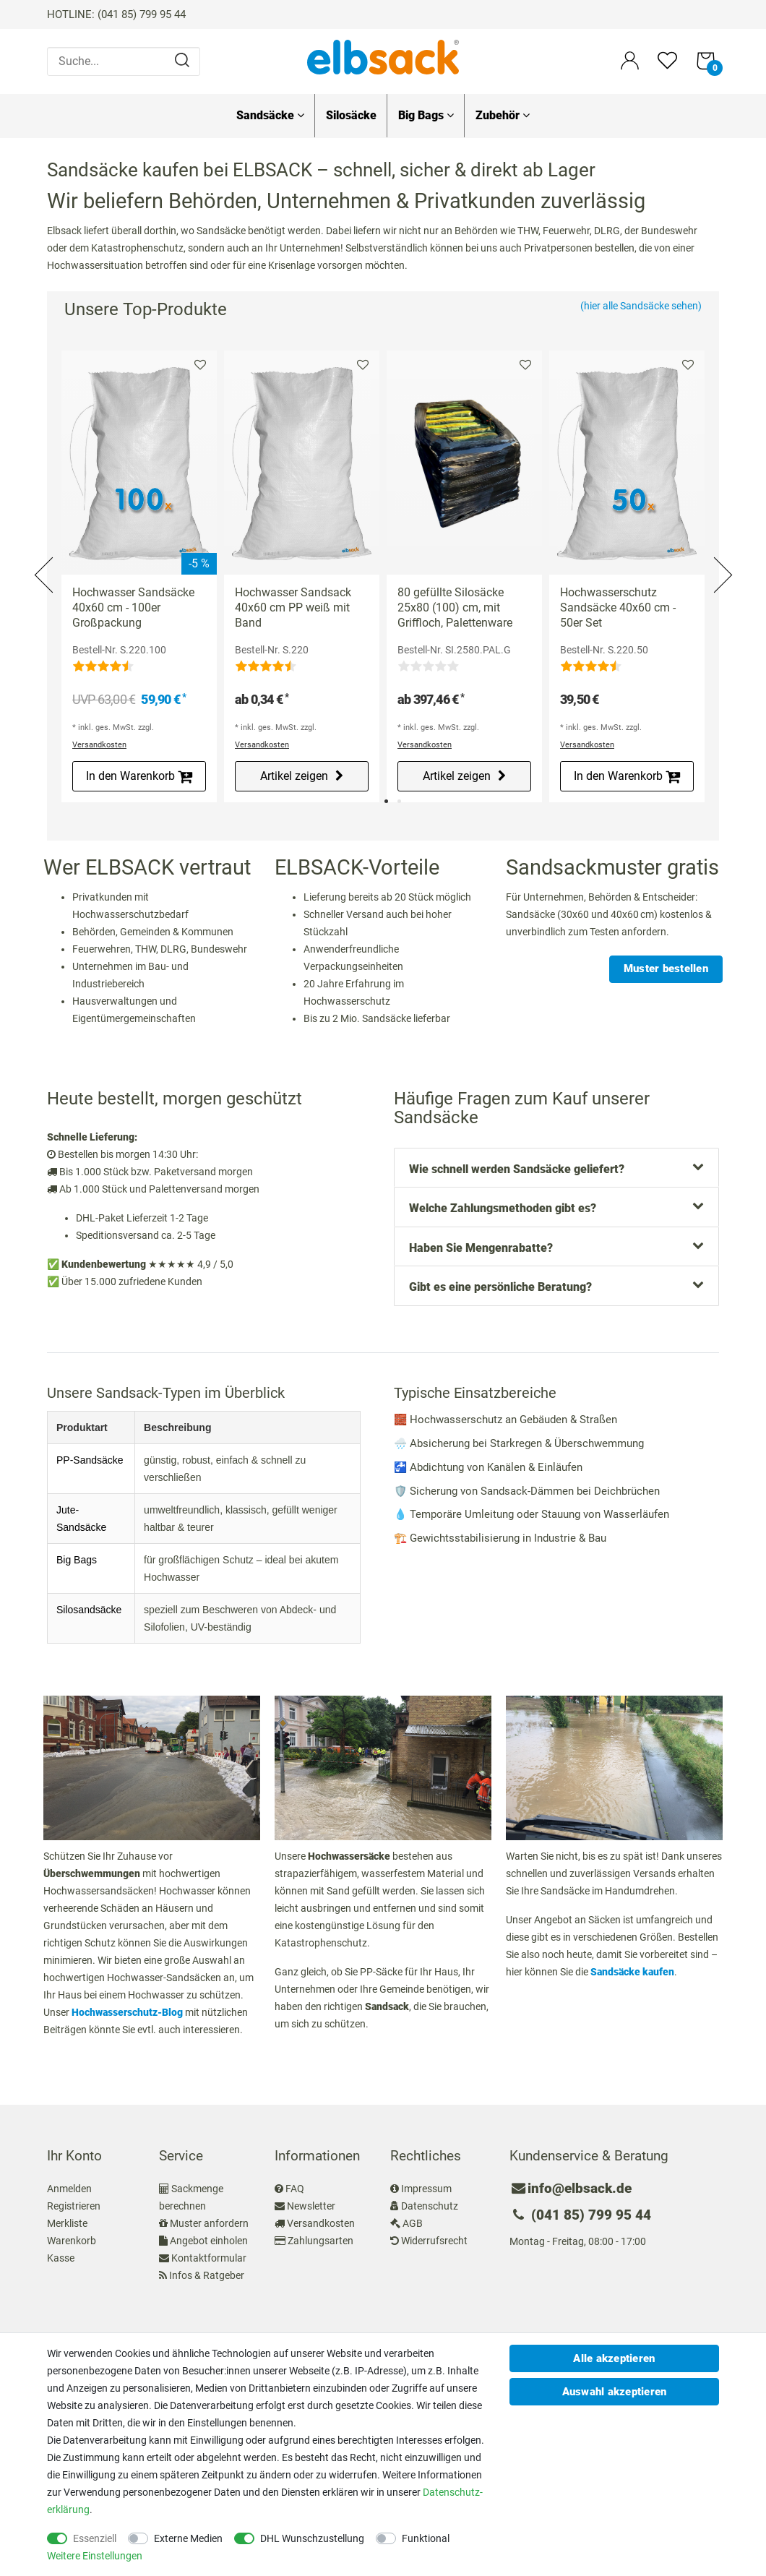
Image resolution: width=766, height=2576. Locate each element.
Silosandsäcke (88, 1609)
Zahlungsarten (320, 2240)
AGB (413, 2223)
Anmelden (69, 2188)
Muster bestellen (666, 968)
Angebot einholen (209, 2240)
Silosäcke (351, 115)
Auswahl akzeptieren (614, 2391)
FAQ (294, 2188)
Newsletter (311, 2206)
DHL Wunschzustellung (312, 2538)
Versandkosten (99, 745)
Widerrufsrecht (434, 2240)
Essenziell (94, 2538)
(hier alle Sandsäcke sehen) (641, 306)
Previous (44, 558)
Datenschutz (429, 2206)
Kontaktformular (208, 2258)
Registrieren (73, 2206)
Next (721, 558)
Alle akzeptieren (614, 2358)
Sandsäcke (270, 115)
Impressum (426, 2188)
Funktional (425, 2538)
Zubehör (502, 115)
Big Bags (426, 115)
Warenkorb (71, 2240)
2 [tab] (399, 801)
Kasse (60, 2258)
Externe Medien (188, 2538)
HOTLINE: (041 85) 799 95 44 (116, 14)
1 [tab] (386, 801)
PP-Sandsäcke (90, 1460)
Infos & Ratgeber (206, 2275)
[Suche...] (123, 61)
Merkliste (200, 365)
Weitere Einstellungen (94, 2556)
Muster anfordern (209, 2223)
